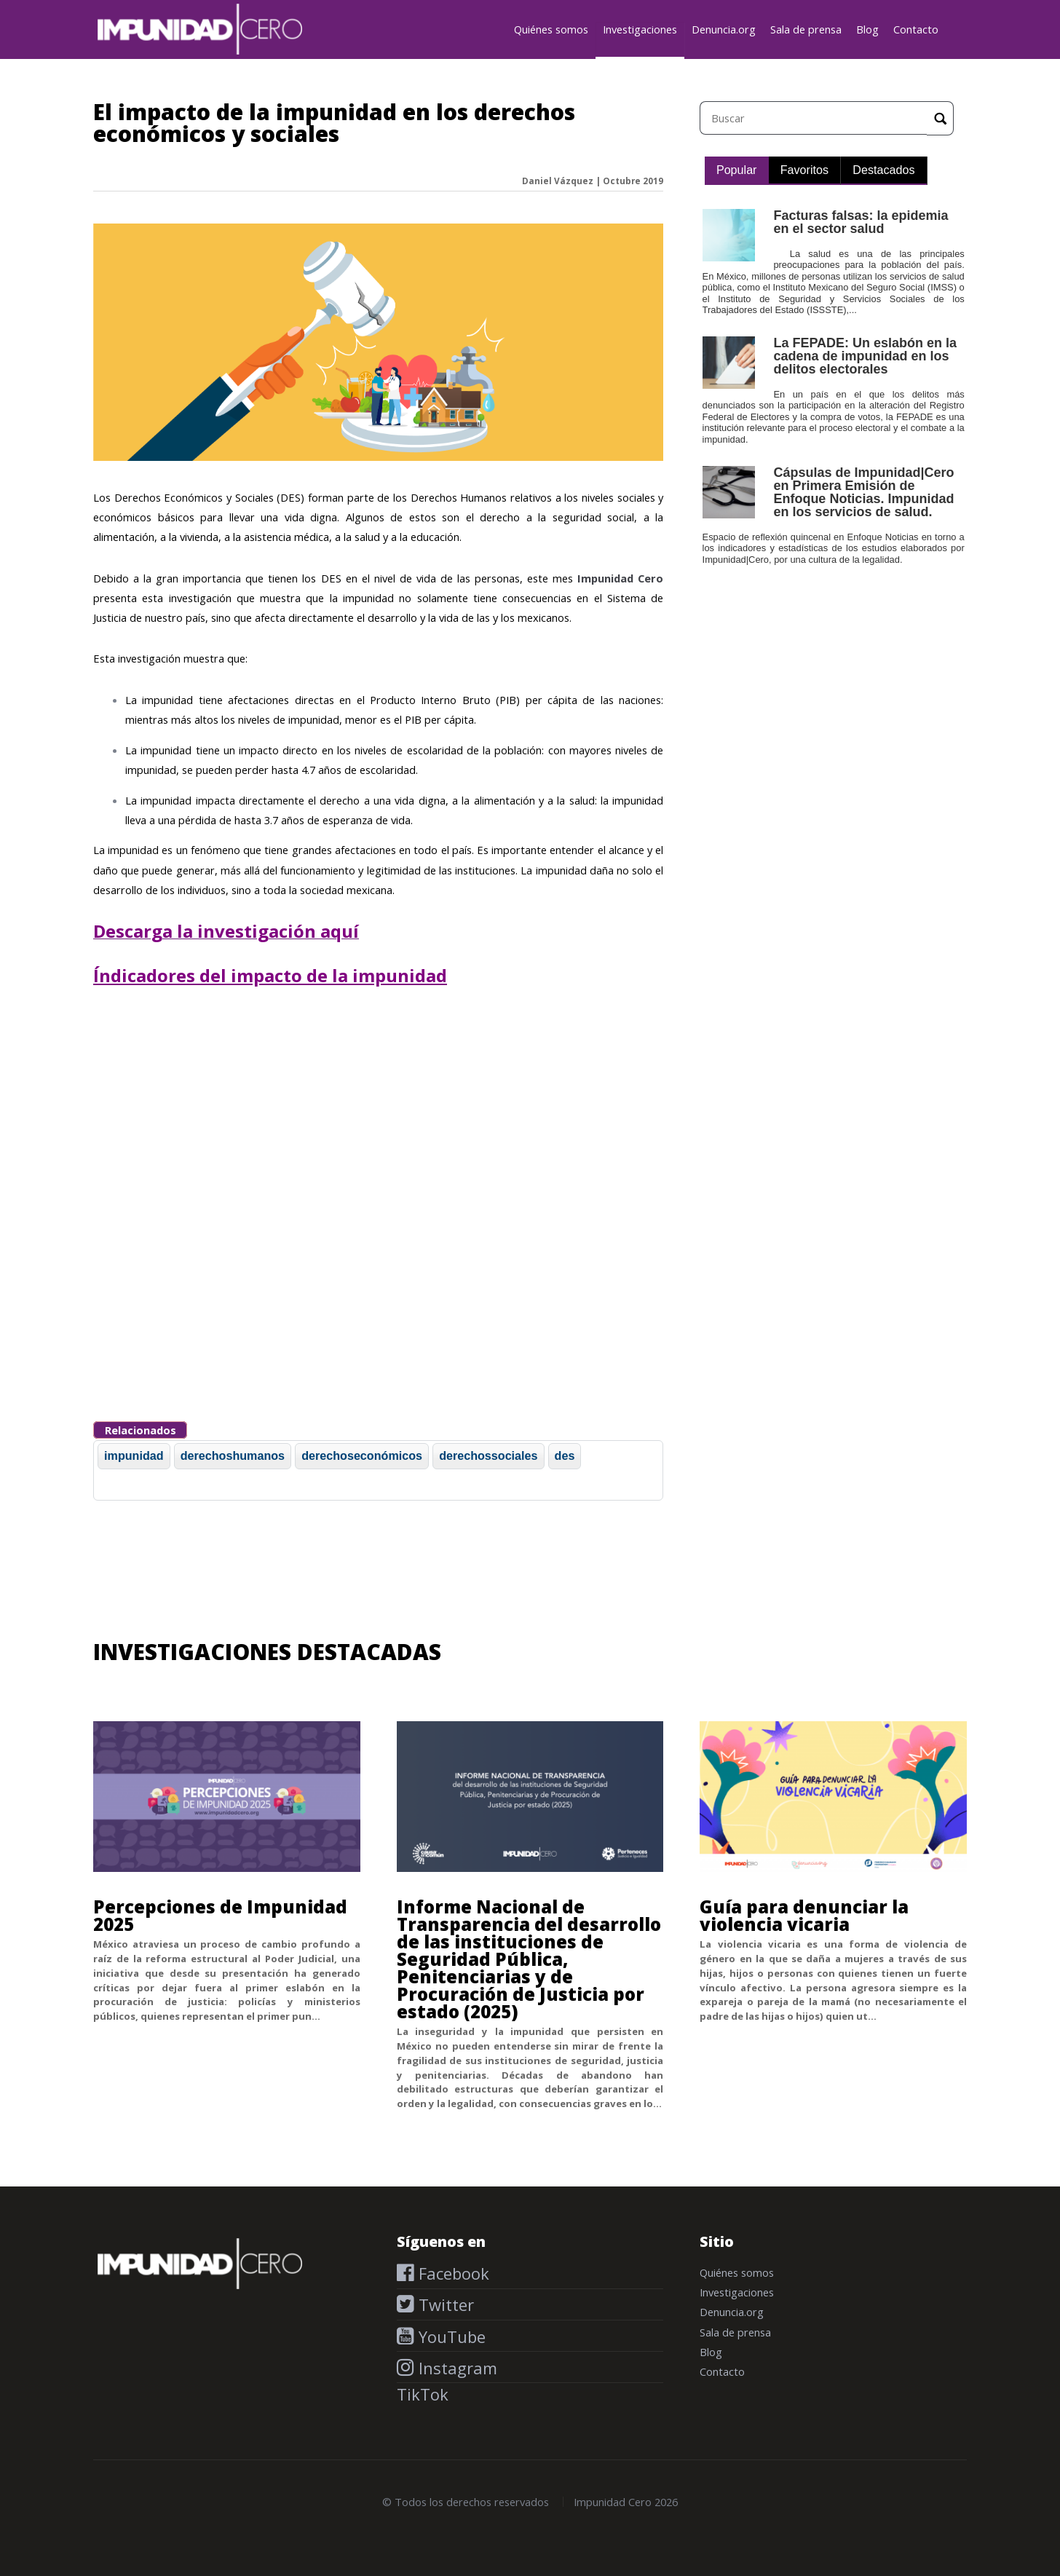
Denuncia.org (724, 29)
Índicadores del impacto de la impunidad (270, 975)
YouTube (450, 2336)
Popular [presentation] (736, 169)
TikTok (422, 2394)
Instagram (455, 2368)
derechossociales (488, 1455)
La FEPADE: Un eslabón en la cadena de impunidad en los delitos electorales (865, 356)
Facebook (451, 2273)
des (565, 1455)
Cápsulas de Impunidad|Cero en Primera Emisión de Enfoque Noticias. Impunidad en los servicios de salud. (863, 492)
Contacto (915, 29)
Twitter (444, 2304)
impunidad (134, 1455)
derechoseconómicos (361, 1455)
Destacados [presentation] (883, 169)
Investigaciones (640, 29)
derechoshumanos (233, 1455)
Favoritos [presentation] (804, 169)
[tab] (737, 171)
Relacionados (140, 1430)
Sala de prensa (806, 29)
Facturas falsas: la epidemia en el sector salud (860, 222)
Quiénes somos (551, 29)
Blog (867, 29)
